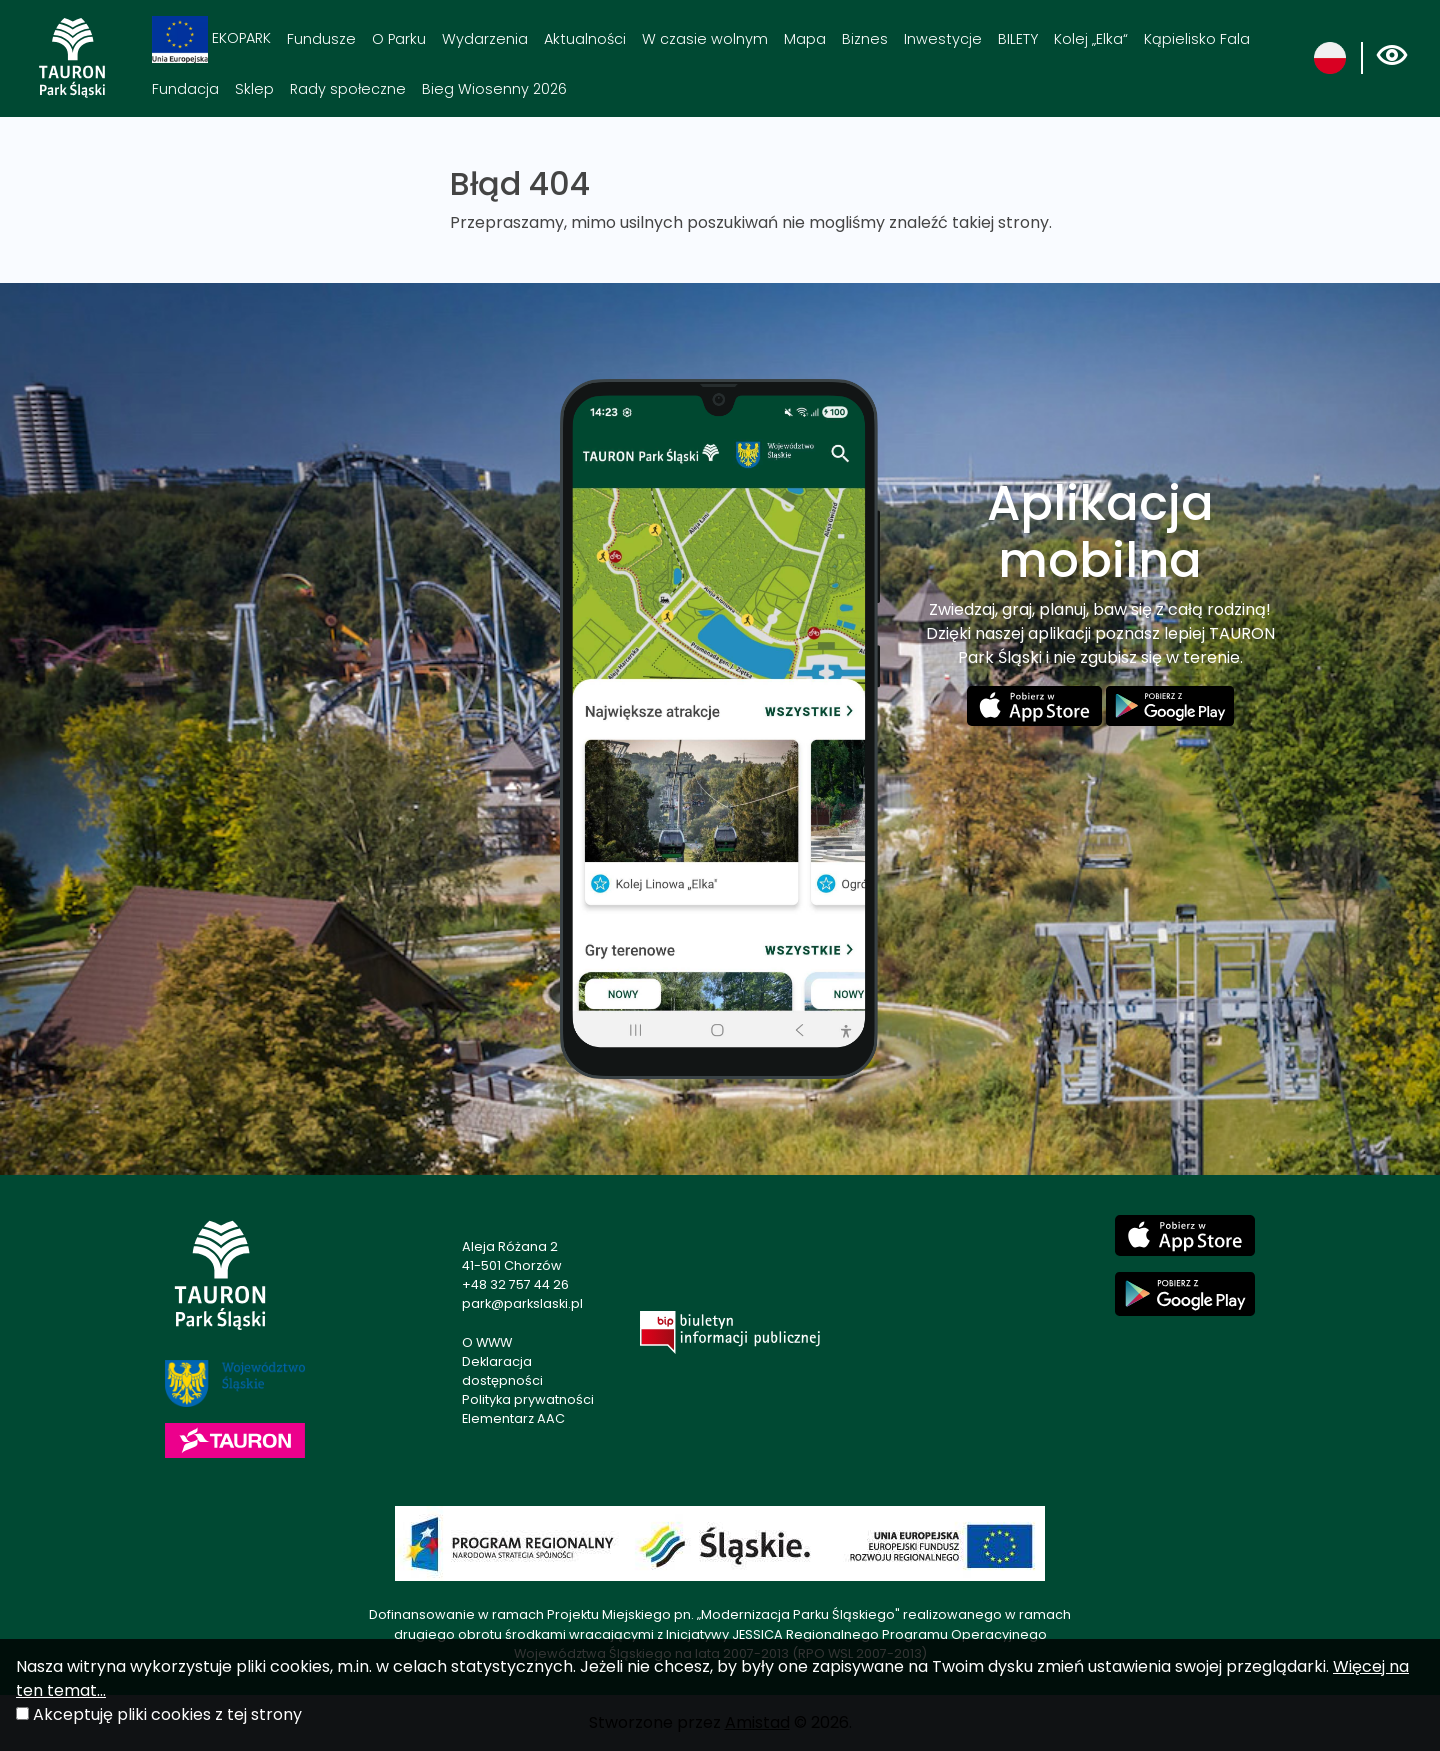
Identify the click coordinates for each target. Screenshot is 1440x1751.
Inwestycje (943, 39)
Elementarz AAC (513, 1418)
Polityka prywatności (528, 1399)
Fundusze (321, 39)
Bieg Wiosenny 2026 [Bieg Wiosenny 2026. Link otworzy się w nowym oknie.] (494, 89)
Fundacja (185, 89)
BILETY (1018, 39)
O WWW (487, 1342)
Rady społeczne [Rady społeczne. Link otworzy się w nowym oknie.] (348, 89)
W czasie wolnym (705, 39)
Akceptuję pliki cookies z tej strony (167, 1714)
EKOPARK (211, 39)
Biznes (865, 39)
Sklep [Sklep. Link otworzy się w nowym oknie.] (254, 89)
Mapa (805, 39)
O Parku (399, 39)
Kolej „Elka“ (1091, 39)
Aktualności (585, 39)
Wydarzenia (485, 39)
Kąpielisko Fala (1197, 39)
